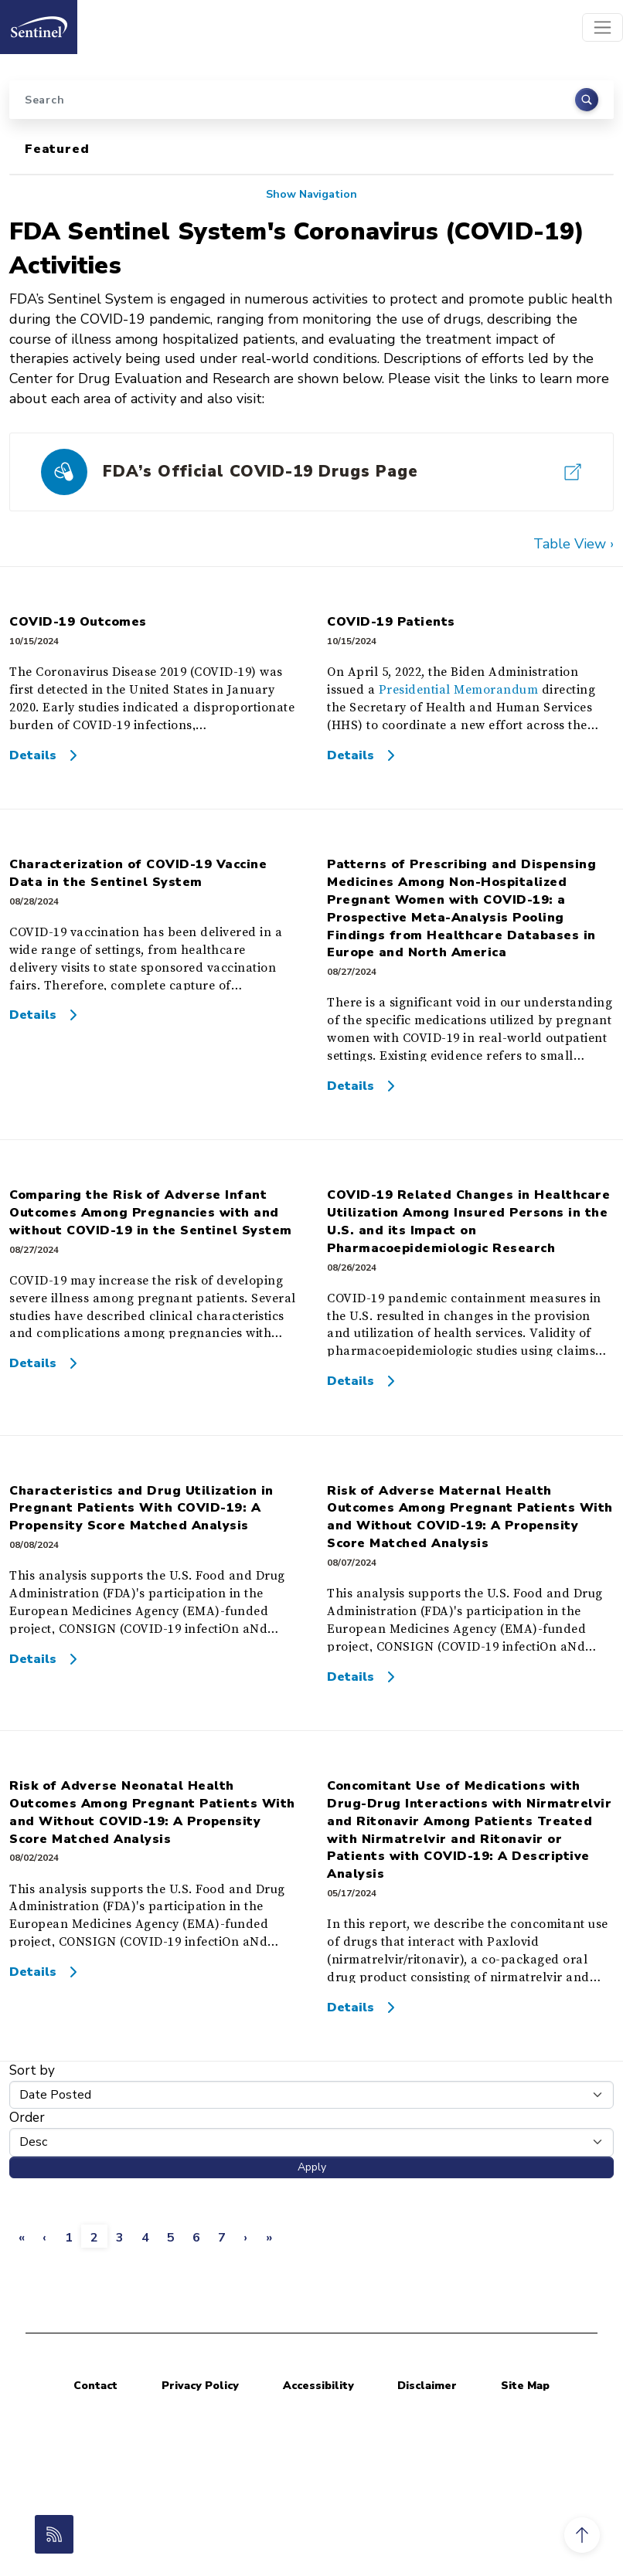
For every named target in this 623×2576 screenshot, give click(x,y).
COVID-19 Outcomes (78, 621)
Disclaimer (427, 2385)
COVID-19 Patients (391, 621)
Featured (57, 149)
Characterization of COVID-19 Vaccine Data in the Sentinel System (138, 873)
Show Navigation (311, 194)
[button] (582, 2535)
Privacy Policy (200, 2385)
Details (32, 755)
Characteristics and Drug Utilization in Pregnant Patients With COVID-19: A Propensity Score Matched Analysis (141, 1508)
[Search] (311, 99)
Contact (95, 2385)
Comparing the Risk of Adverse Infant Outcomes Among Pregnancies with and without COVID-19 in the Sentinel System (150, 1212)
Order (27, 2117)
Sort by (32, 2070)
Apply (312, 2167)
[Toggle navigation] (602, 27)
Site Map (525, 2385)
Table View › (573, 544)
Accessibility (318, 2385)
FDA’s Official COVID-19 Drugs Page (260, 471)
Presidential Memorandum (459, 689)
